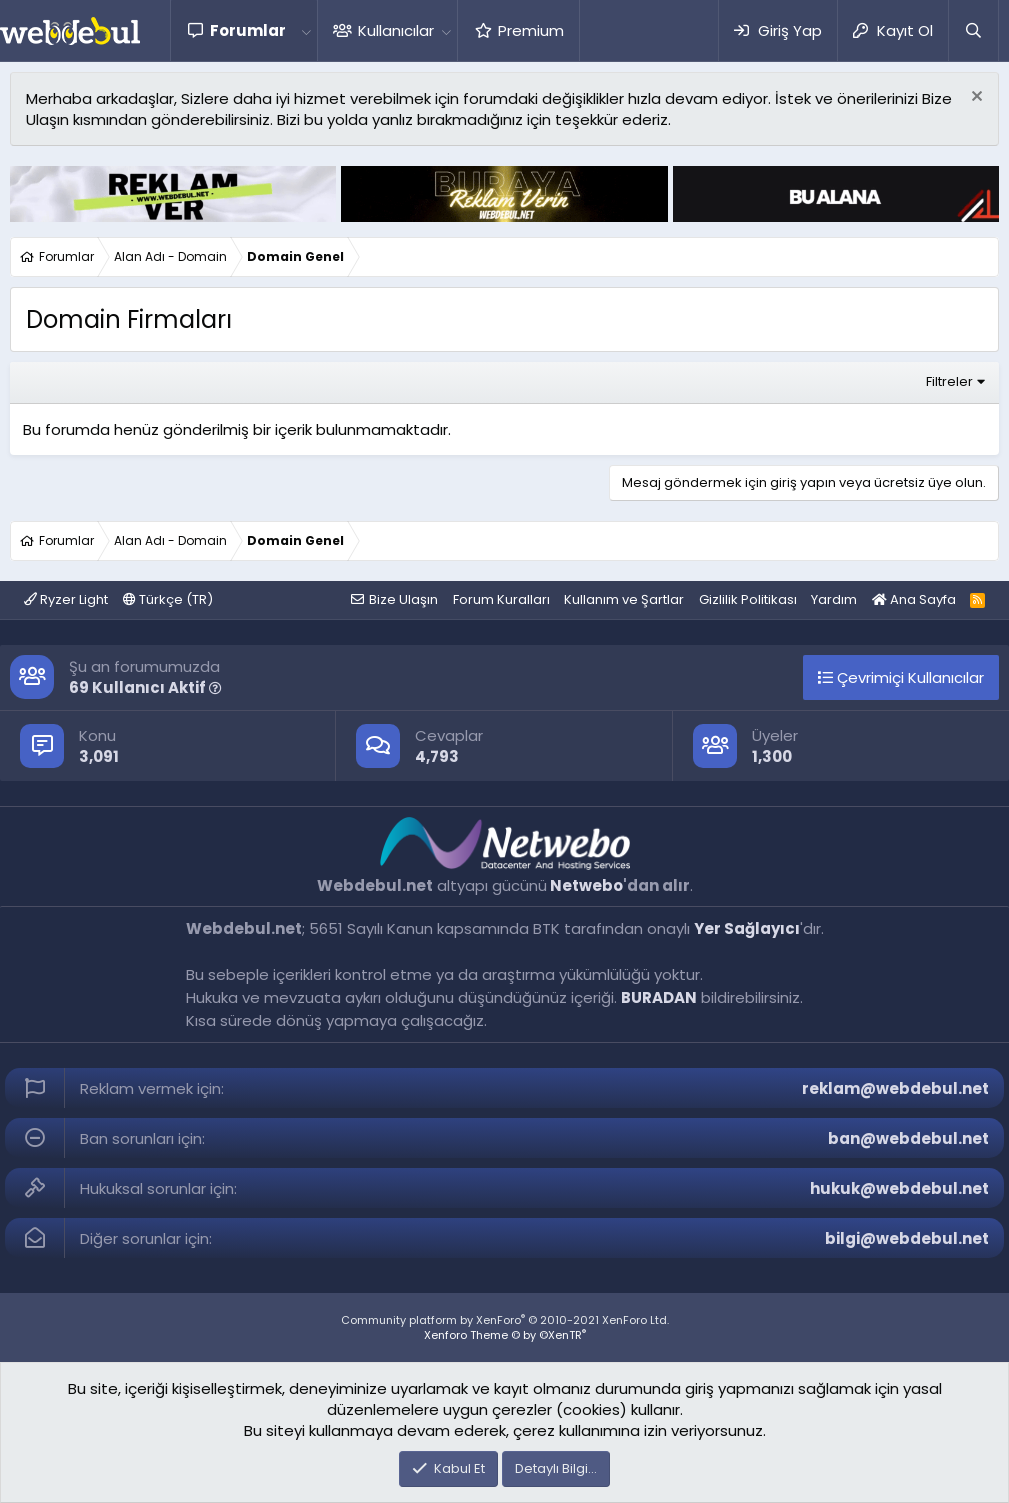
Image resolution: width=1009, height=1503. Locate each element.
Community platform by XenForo (505, 1320)
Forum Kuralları (501, 599)
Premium (531, 30)
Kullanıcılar (396, 30)
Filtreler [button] (949, 381)
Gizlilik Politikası (748, 599)
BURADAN (659, 997)
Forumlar (248, 30)
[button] (306, 30)
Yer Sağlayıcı (747, 928)
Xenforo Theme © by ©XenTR (505, 1335)
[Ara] (973, 30)
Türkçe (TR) (168, 599)
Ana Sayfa (914, 599)
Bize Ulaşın (403, 599)
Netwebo (586, 885)
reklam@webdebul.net (895, 1088)
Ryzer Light (66, 599)
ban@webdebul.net (908, 1138)
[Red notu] (974, 98)
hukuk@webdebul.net (899, 1188)
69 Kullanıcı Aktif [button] (145, 687)
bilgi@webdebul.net (907, 1238)
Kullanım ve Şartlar (624, 599)
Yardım (834, 599)
